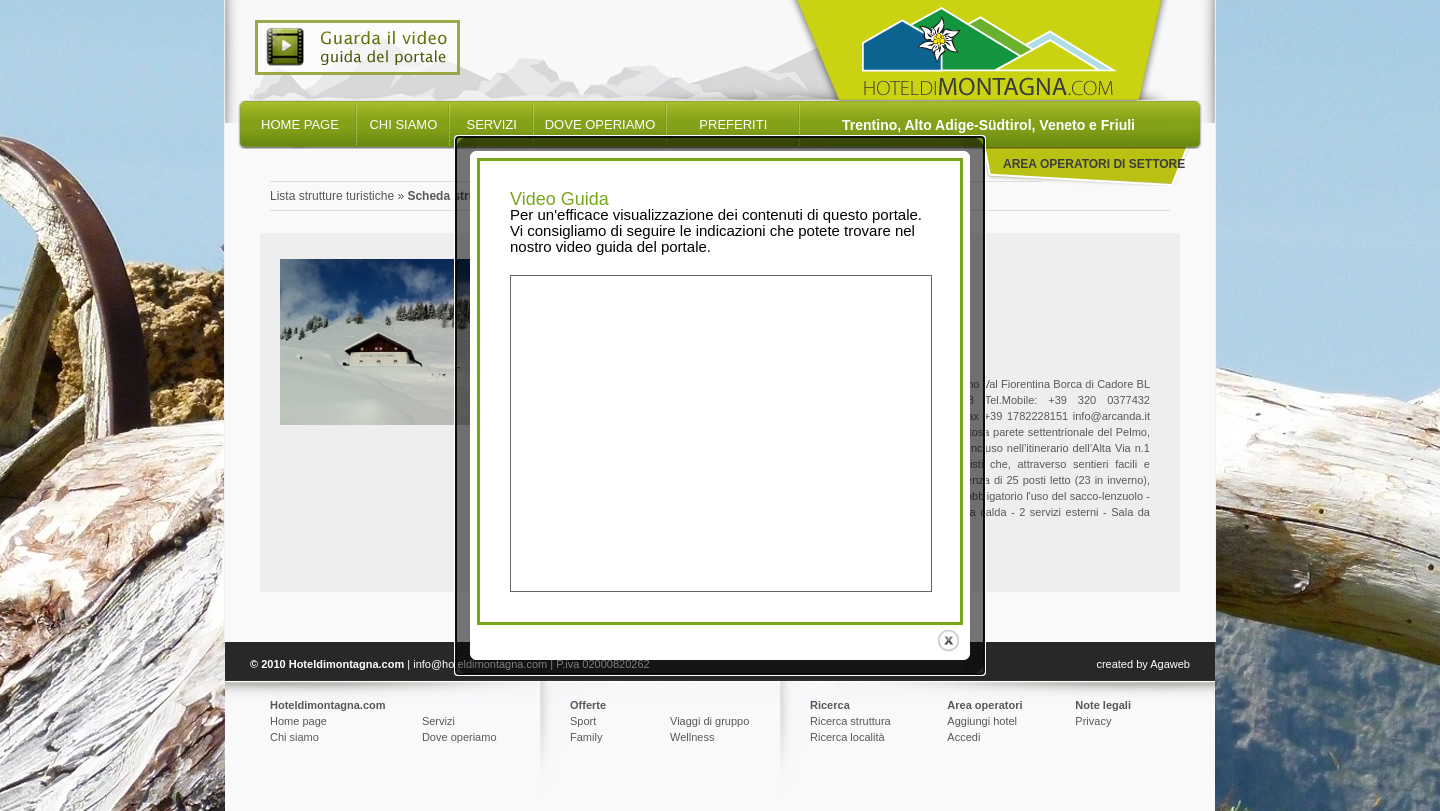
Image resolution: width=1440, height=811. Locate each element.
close (950, 638)
